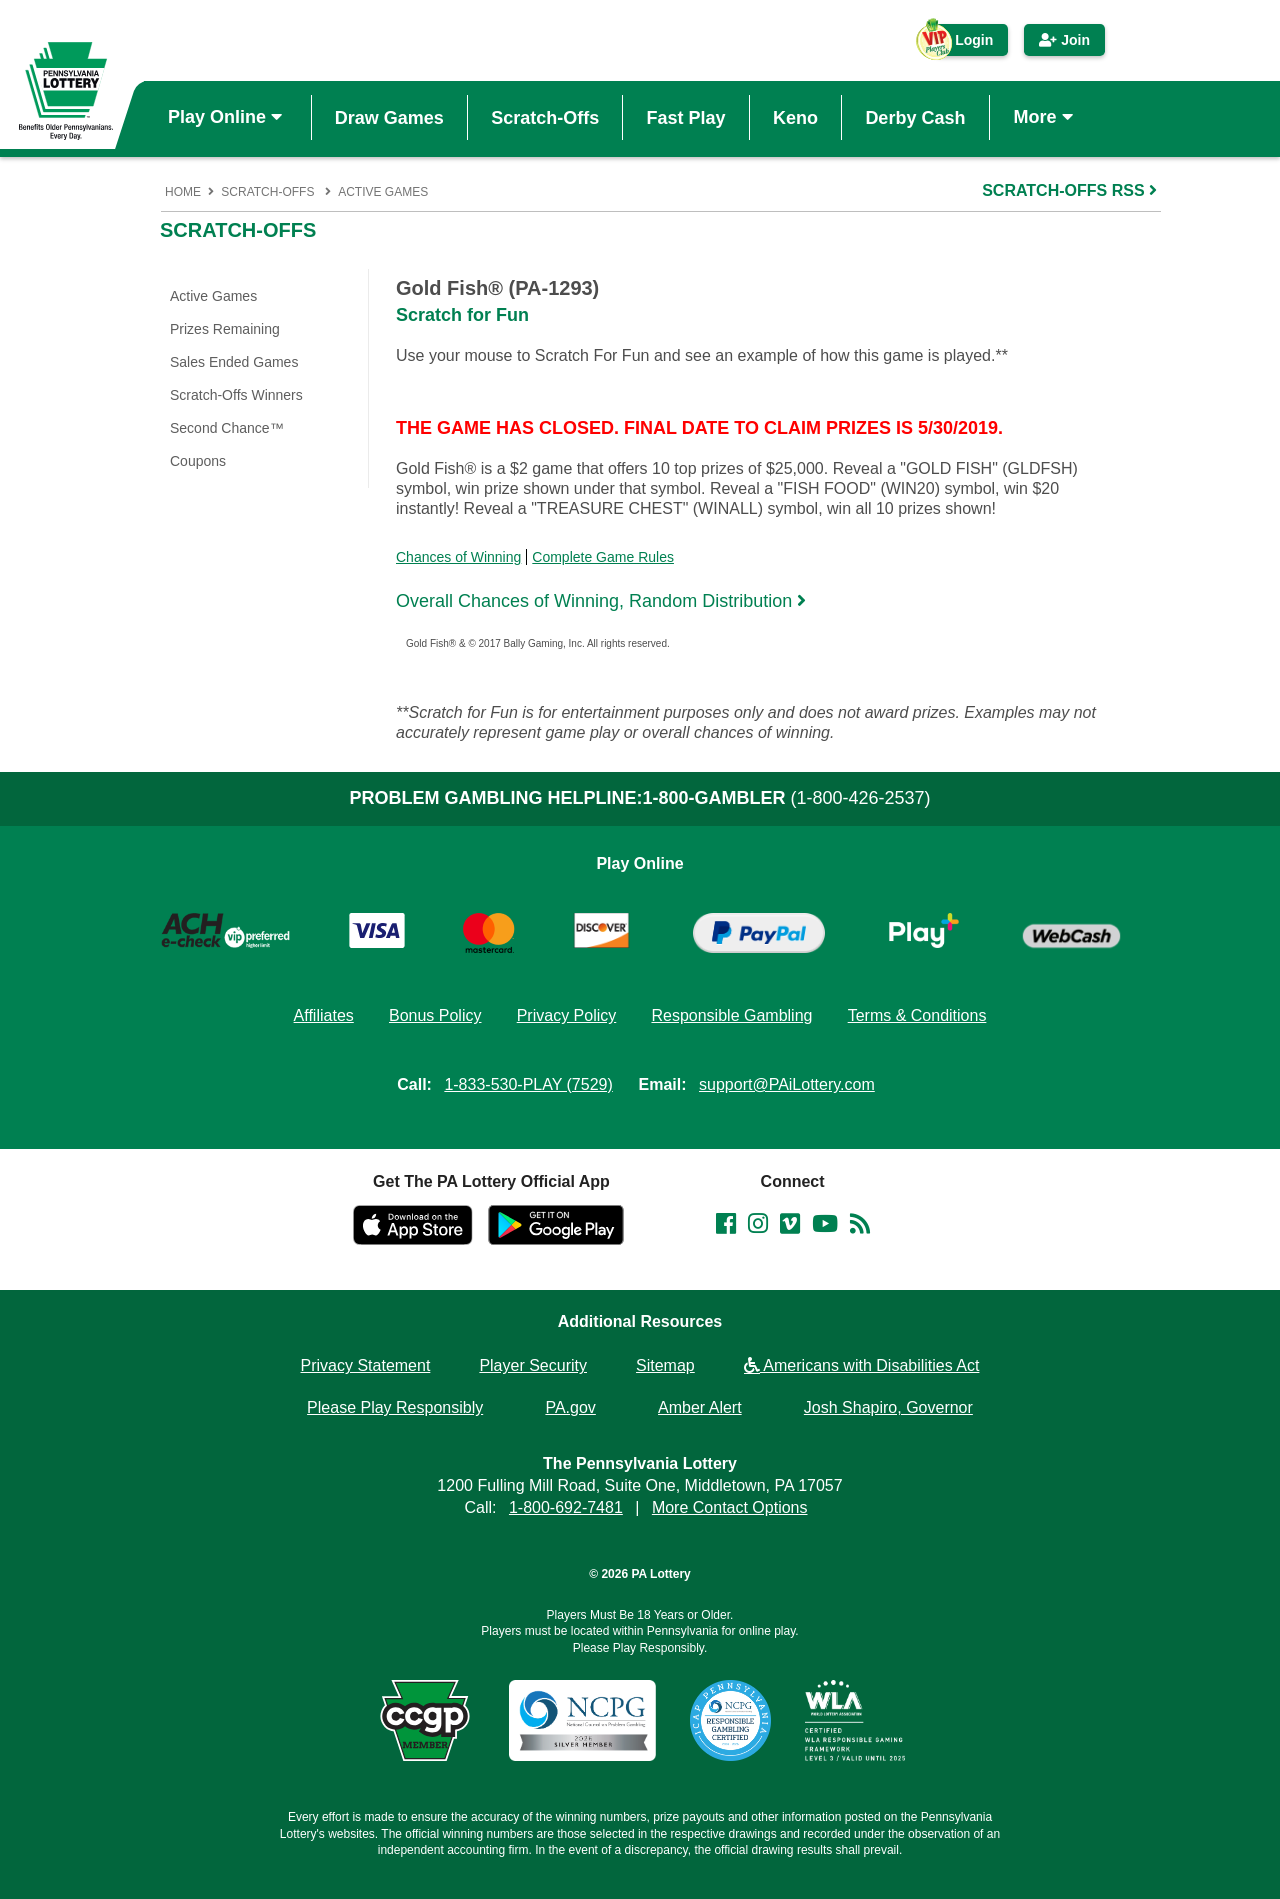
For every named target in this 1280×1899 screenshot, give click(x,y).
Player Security (533, 1365)
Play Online (227, 117)
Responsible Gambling (731, 1015)
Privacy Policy (567, 1015)
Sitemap (665, 1365)
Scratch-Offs (545, 117)
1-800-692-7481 (566, 1507)
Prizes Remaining (225, 329)
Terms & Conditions (917, 1015)
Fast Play (686, 117)
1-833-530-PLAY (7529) (528, 1084)
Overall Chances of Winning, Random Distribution (603, 600)
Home (183, 192)
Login (964, 44)
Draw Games (389, 117)
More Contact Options (730, 1507)
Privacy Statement (366, 1365)
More (1046, 117)
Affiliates (324, 1015)
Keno (795, 117)
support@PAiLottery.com (787, 1084)
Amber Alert (700, 1407)
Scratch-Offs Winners (236, 395)
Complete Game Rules (603, 557)
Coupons (198, 461)
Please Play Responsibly (395, 1407)
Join (1064, 40)
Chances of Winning (458, 557)
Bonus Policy (435, 1015)
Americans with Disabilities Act (862, 1365)
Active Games (383, 192)
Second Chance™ (227, 428)
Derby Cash (915, 117)
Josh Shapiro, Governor (888, 1407)
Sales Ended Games (234, 362)
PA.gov (570, 1407)
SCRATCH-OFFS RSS (1071, 190)
